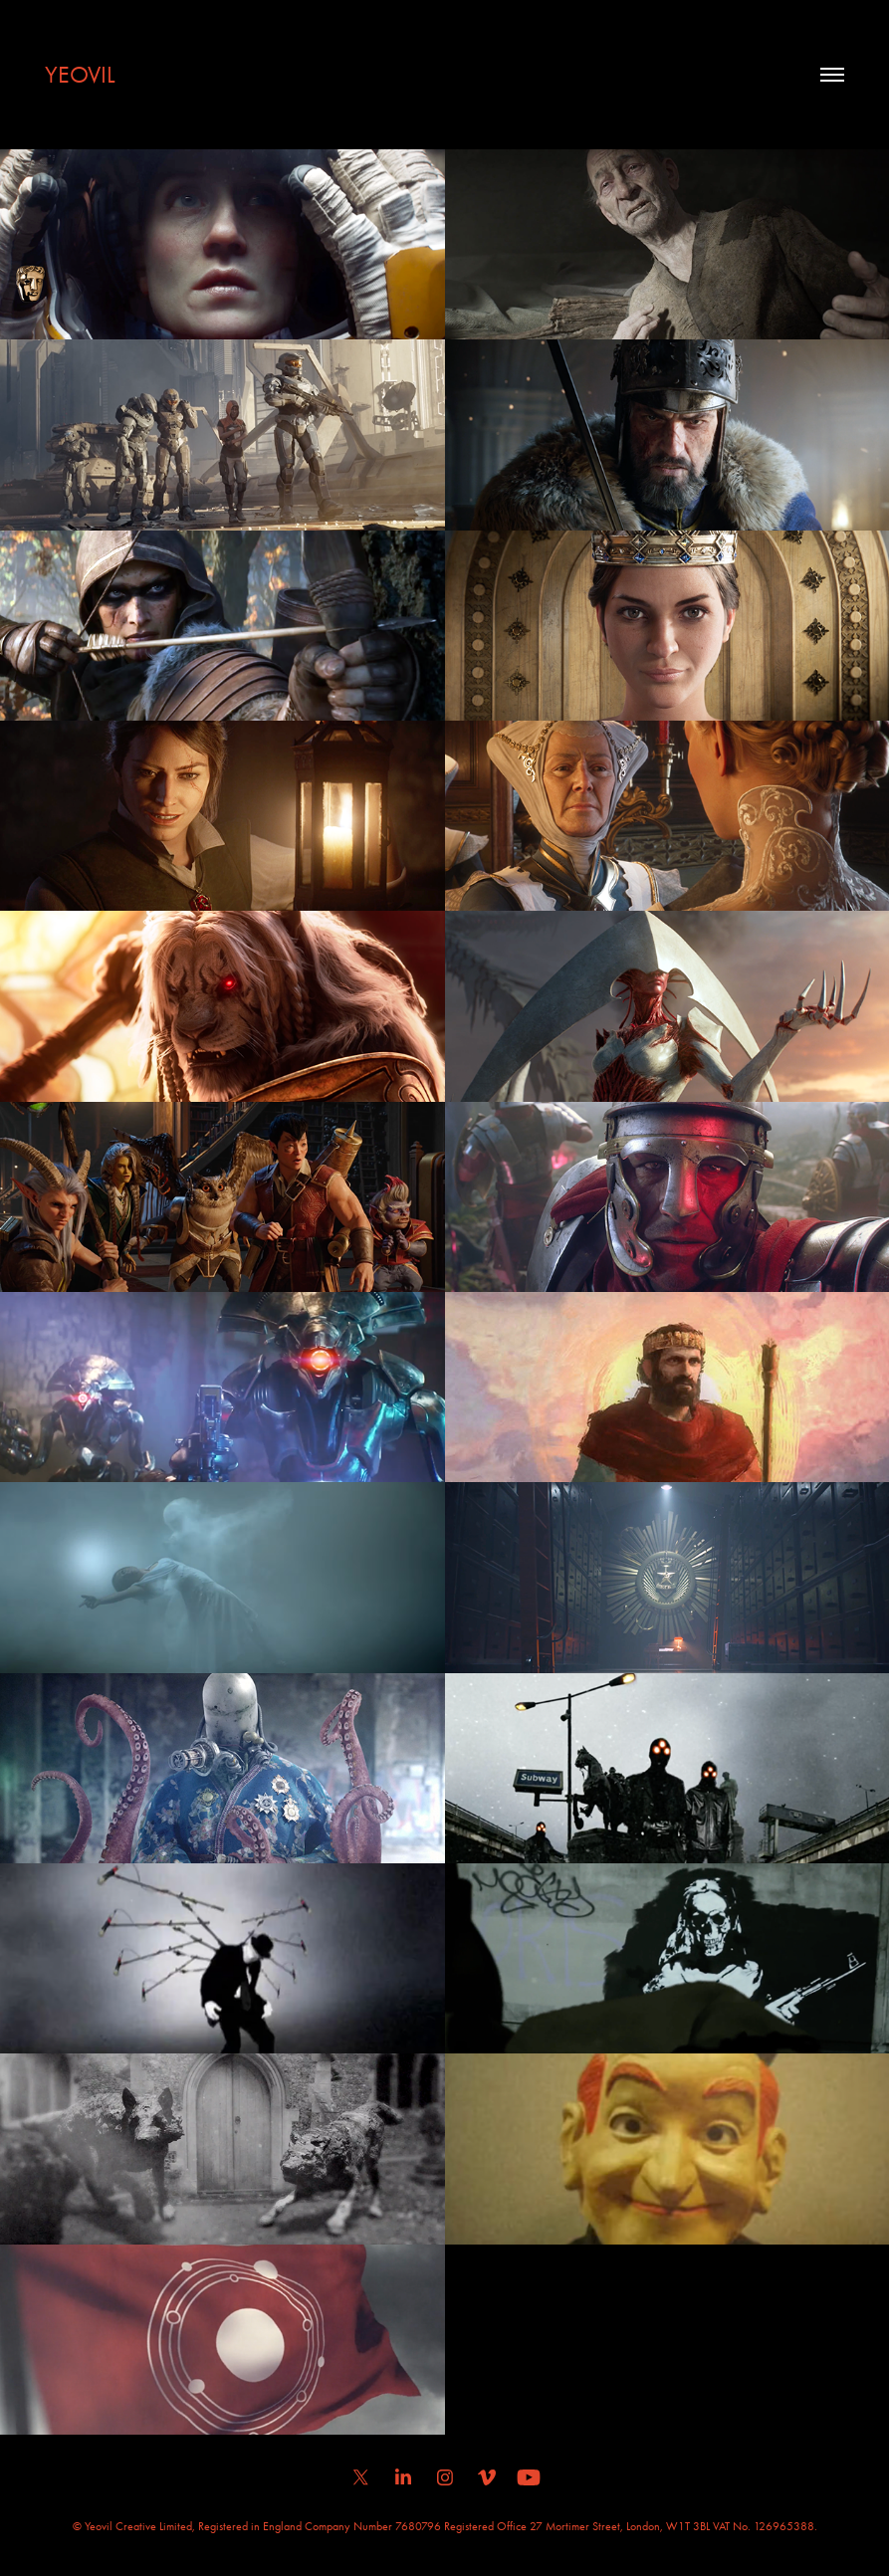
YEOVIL (80, 75)
